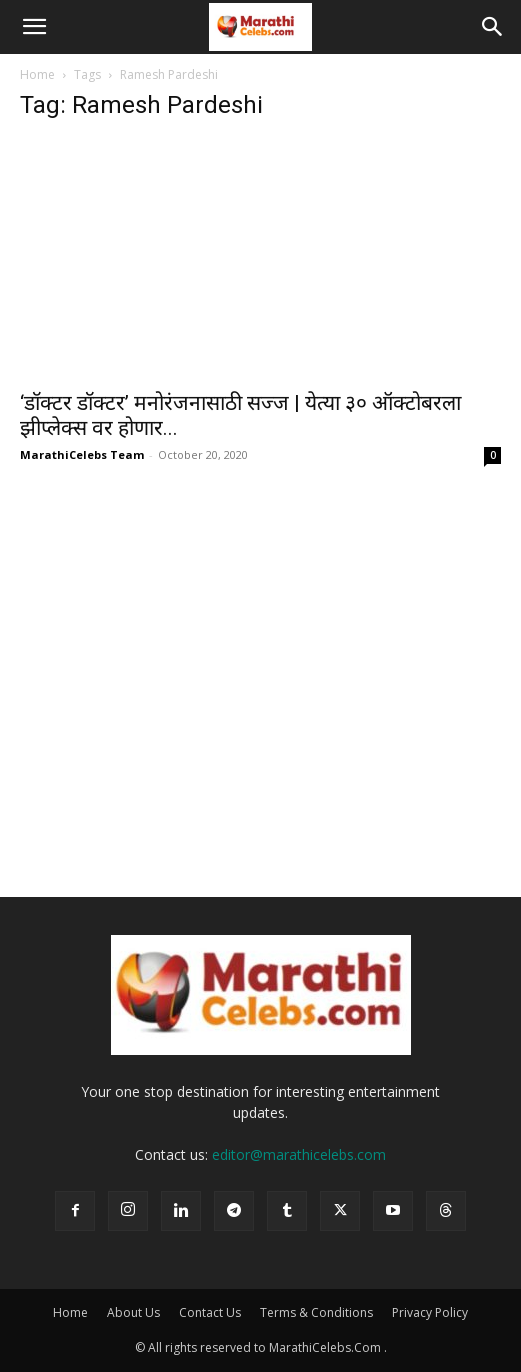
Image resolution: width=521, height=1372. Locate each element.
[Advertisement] (260, 747)
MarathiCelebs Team (82, 454)
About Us (133, 1312)
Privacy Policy (430, 1312)
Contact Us (210, 1312)
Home (37, 74)
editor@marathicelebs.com (299, 1154)
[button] (34, 27)
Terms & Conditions (316, 1312)
